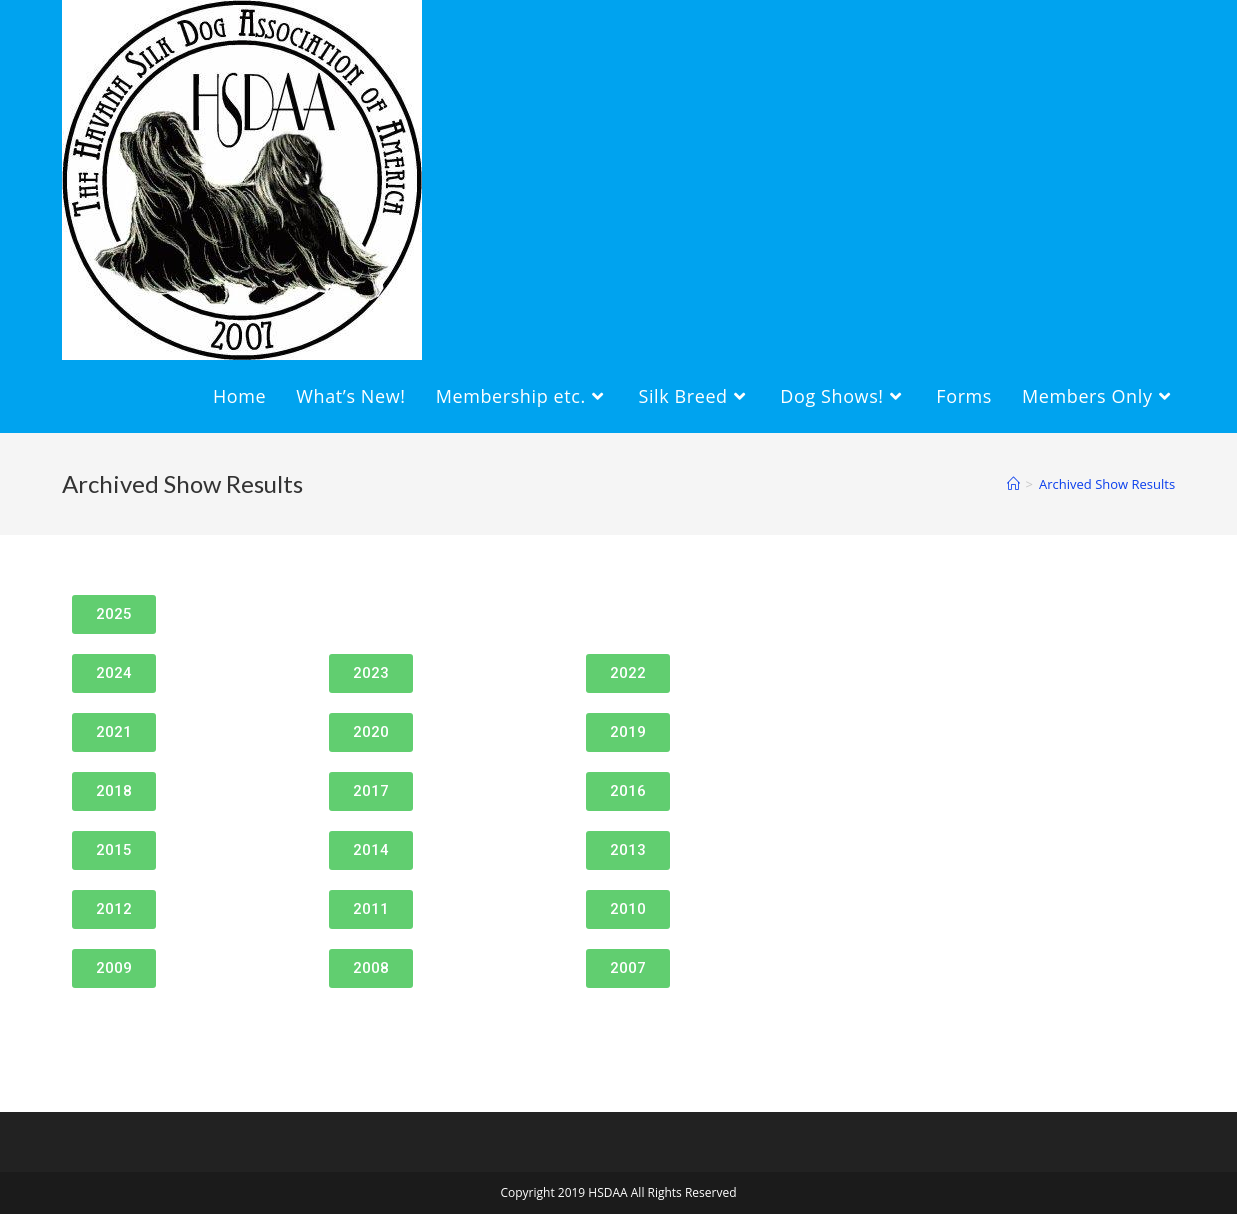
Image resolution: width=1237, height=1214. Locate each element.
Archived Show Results (1107, 484)
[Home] (1013, 484)
